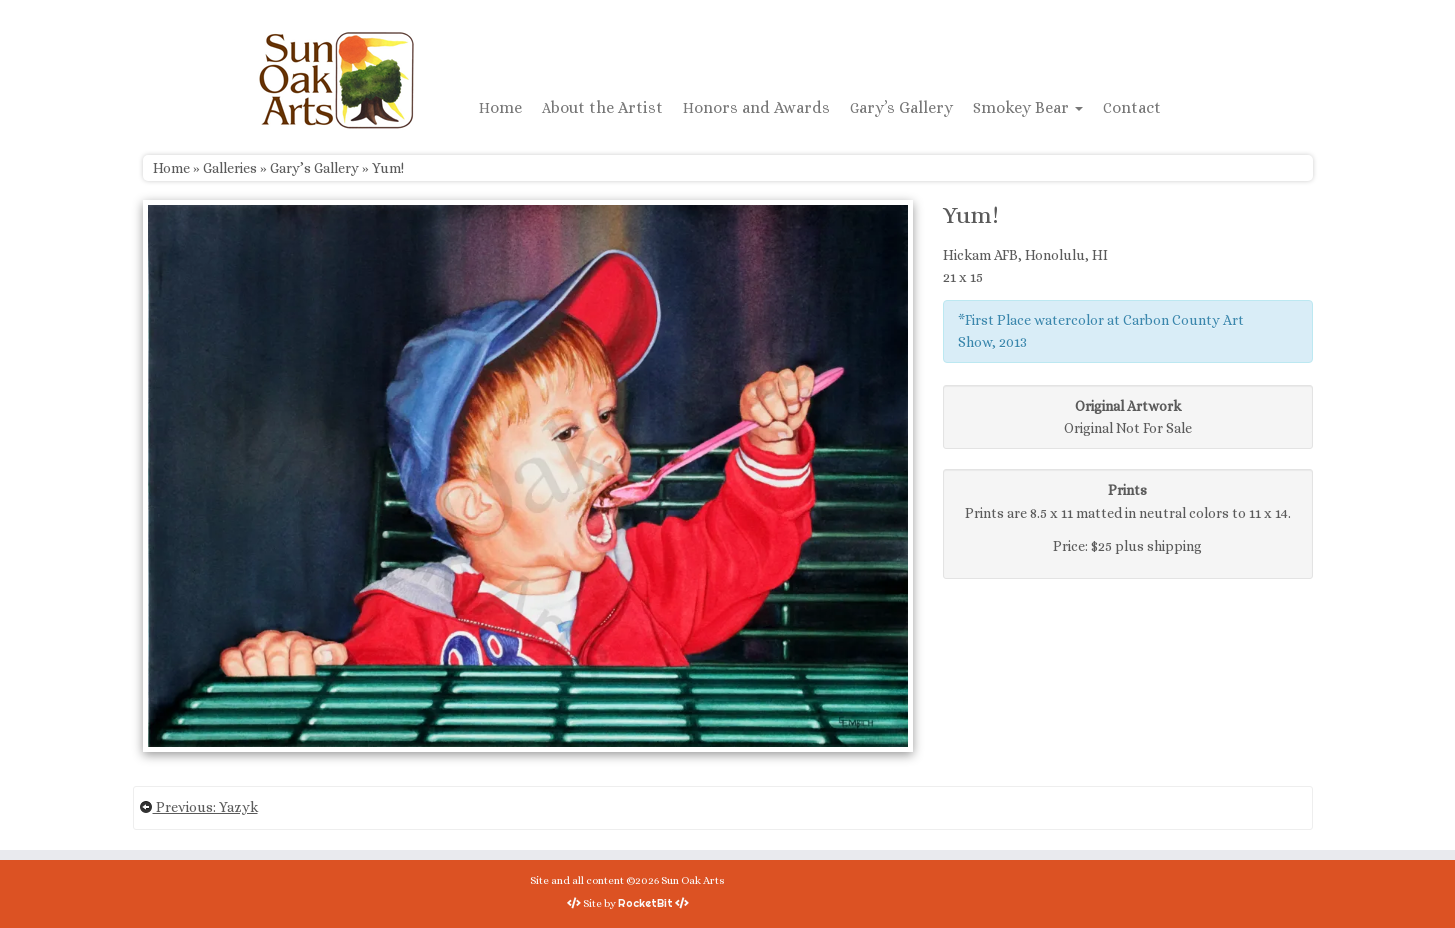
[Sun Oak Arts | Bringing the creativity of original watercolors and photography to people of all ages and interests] (336, 80)
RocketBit (645, 903)
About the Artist (602, 107)
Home (500, 107)
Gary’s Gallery (901, 107)
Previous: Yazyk (198, 807)
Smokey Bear (1028, 107)
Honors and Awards (756, 107)
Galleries (230, 168)
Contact (1132, 107)
